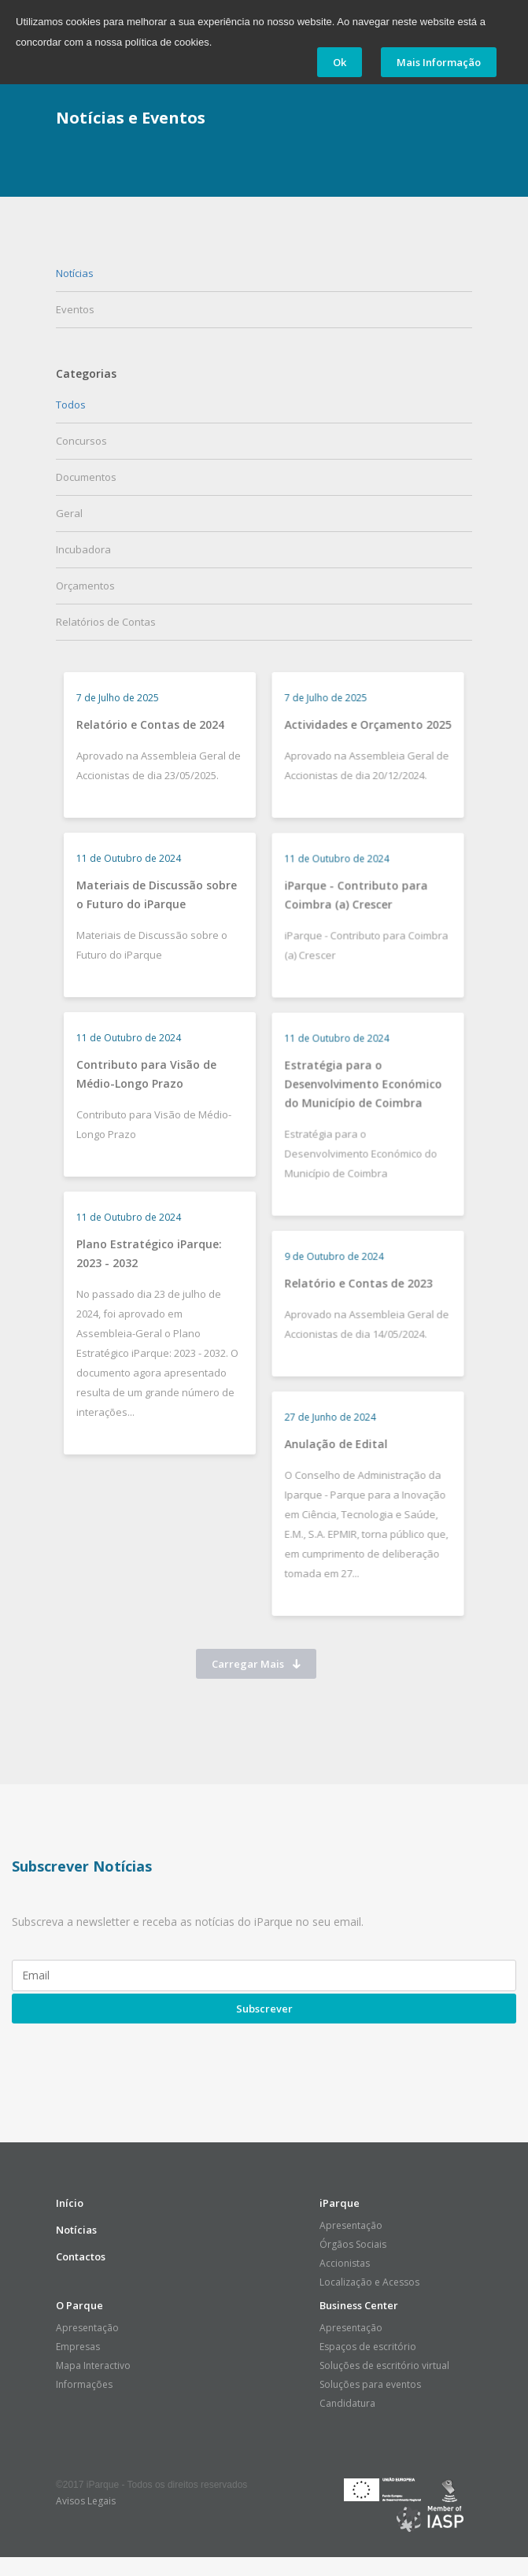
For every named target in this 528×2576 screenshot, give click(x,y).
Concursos (81, 441)
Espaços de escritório (367, 2346)
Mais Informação (439, 62)
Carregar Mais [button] (256, 1663)
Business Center (358, 2305)
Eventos (75, 309)
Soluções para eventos (370, 2384)
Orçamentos (85, 585)
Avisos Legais (86, 2501)
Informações (84, 2384)
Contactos (80, 2256)
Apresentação (350, 2225)
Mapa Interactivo (93, 2365)
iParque (339, 2203)
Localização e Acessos (369, 2282)
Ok (339, 62)
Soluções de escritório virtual (384, 2365)
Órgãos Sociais (352, 2244)
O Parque (79, 2305)
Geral (69, 513)
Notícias (75, 273)
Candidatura (347, 2403)
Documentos (86, 477)
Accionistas (344, 2263)
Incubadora (83, 549)
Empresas (78, 2346)
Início (69, 2203)
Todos (71, 404)
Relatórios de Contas (106, 622)
